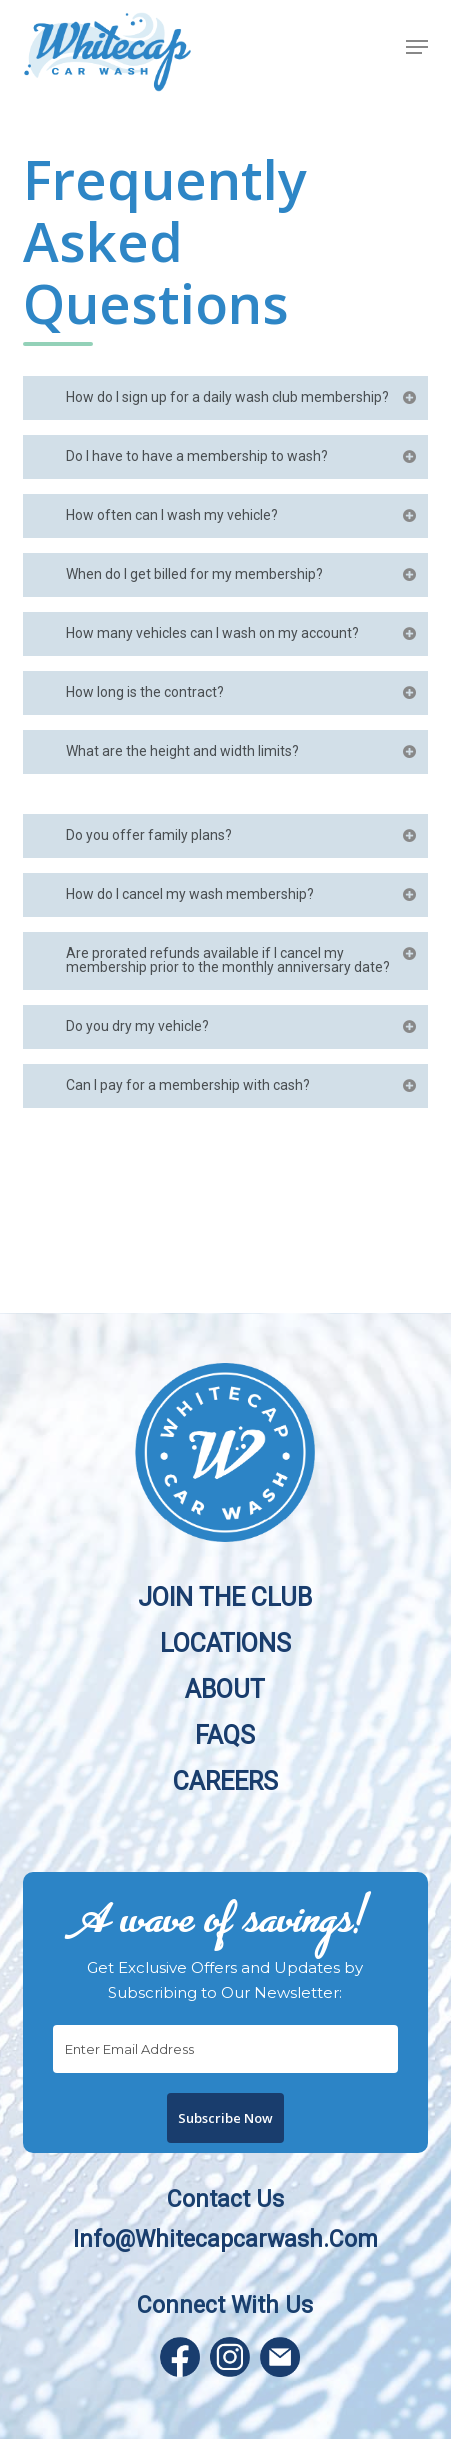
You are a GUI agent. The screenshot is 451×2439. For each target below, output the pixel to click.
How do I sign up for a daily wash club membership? (242, 397)
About (225, 1688)
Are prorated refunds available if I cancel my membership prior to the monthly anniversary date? (242, 960)
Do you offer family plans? (242, 835)
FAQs (225, 1734)
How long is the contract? (242, 692)
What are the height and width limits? (242, 751)
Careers (225, 1780)
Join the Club (225, 1596)
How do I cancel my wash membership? (242, 894)
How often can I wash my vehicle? (242, 515)
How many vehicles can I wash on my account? (242, 633)
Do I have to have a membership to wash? (242, 456)
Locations (225, 1642)
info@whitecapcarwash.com (225, 2239)
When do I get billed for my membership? (242, 574)
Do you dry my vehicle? (242, 1026)
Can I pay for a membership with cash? (242, 1085)
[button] (417, 47)
